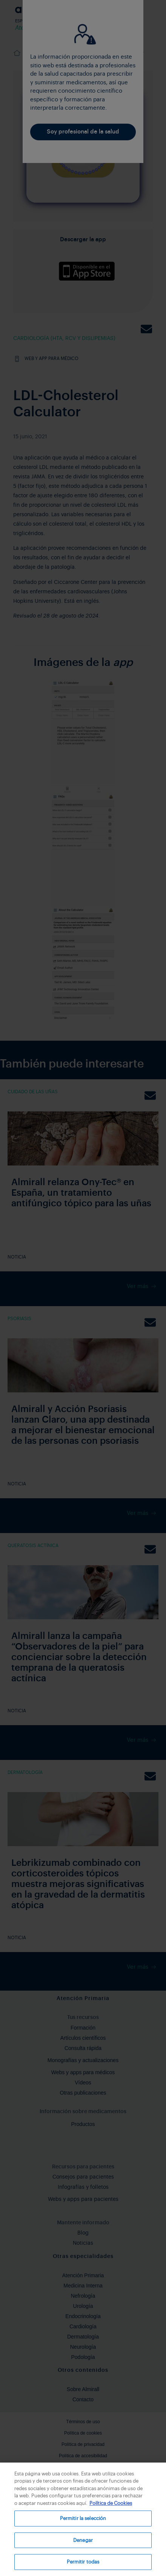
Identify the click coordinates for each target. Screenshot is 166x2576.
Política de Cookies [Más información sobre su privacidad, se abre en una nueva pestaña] (110, 2503)
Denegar (83, 2540)
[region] (83, 2519)
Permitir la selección (83, 2518)
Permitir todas (83, 2561)
